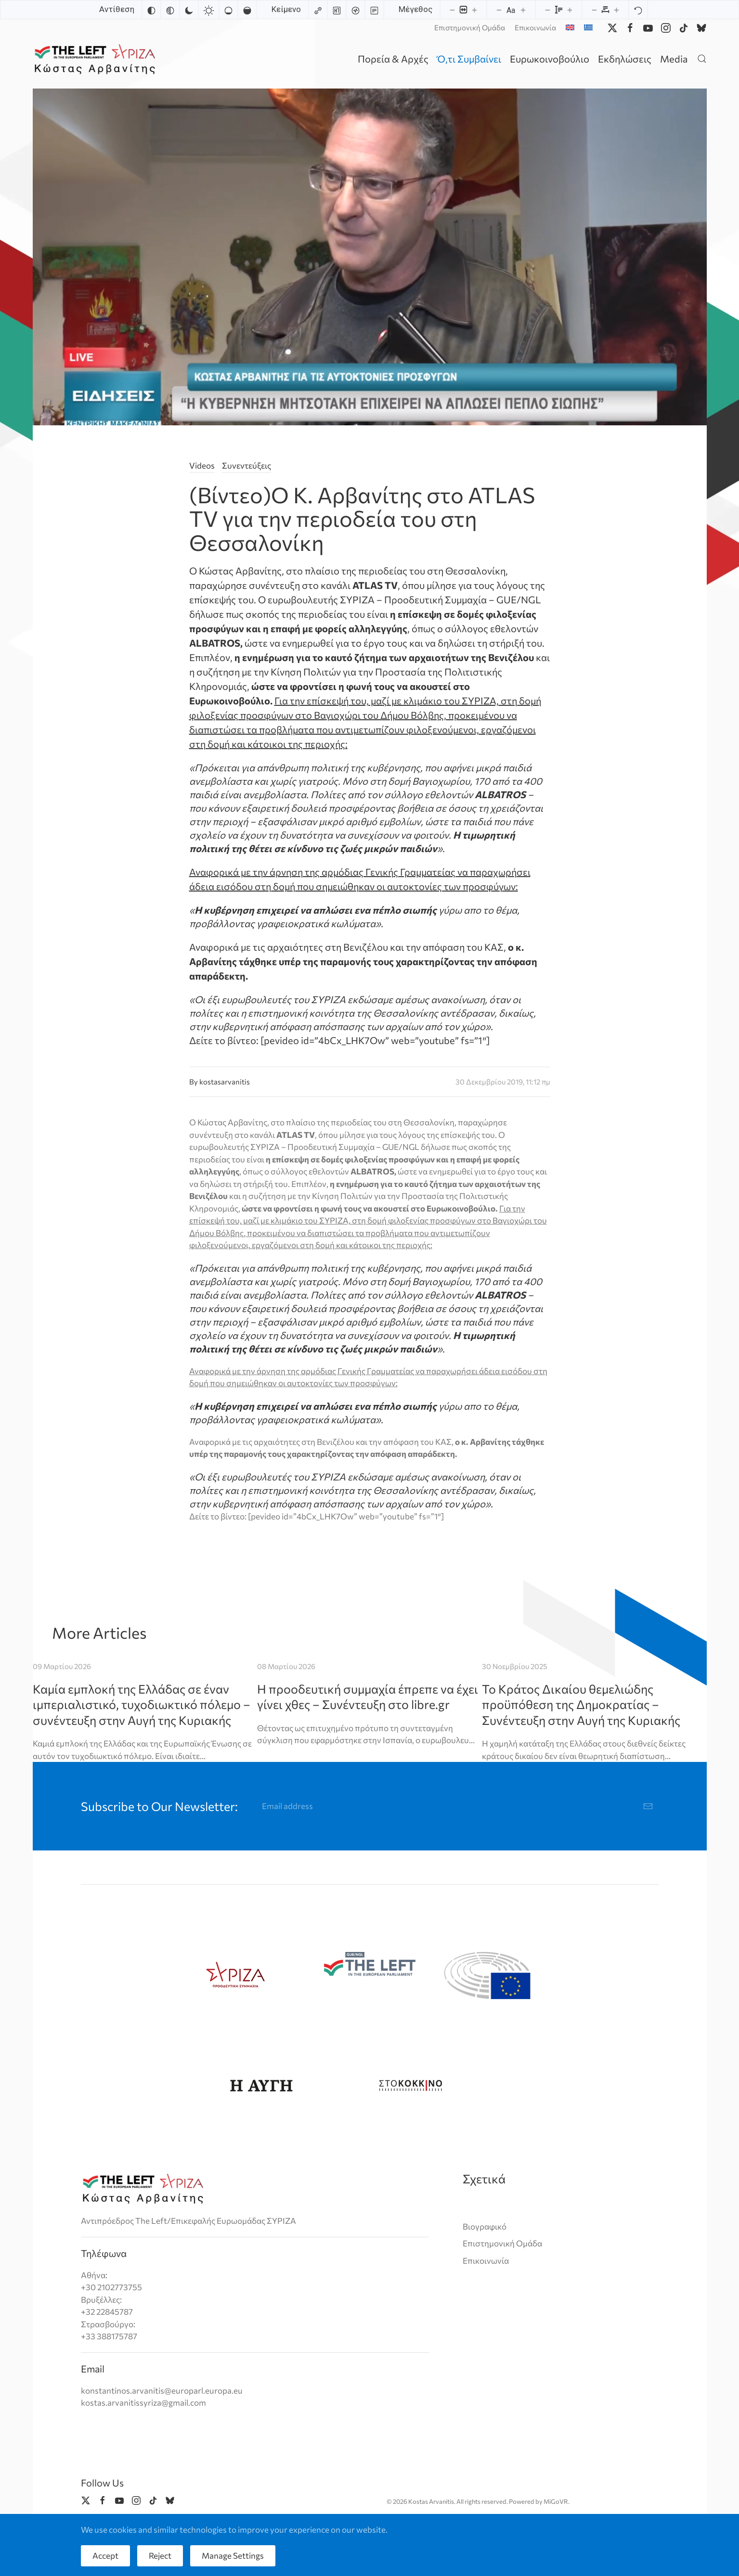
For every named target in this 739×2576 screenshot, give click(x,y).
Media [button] (673, 58)
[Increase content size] (474, 9)
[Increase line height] (569, 9)
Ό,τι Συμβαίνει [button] (469, 58)
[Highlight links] (317, 9)
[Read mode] (374, 9)
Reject (160, 2555)
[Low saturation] (228, 9)
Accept (105, 2555)
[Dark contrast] (188, 9)
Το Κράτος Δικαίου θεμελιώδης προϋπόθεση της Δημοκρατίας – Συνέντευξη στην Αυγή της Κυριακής (581, 1704)
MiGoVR (556, 2501)
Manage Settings (233, 2555)
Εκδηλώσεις (624, 58)
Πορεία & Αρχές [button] (393, 58)
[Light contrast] (208, 9)
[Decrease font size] (499, 9)
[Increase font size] (523, 9)
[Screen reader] (355, 9)
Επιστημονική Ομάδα (469, 27)
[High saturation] (247, 9)
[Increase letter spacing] (616, 9)
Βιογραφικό (484, 2226)
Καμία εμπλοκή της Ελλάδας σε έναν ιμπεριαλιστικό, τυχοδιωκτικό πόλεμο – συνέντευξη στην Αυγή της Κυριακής (141, 1704)
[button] (702, 58)
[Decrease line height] (547, 9)
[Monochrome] (170, 9)
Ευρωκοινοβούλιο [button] (549, 58)
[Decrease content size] (452, 9)
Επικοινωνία (535, 27)
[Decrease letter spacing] (594, 9)
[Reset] (638, 9)
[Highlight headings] (336, 9)
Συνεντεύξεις (246, 465)
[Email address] (457, 1806)
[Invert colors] (151, 9)
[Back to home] (96, 58)
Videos (202, 465)
